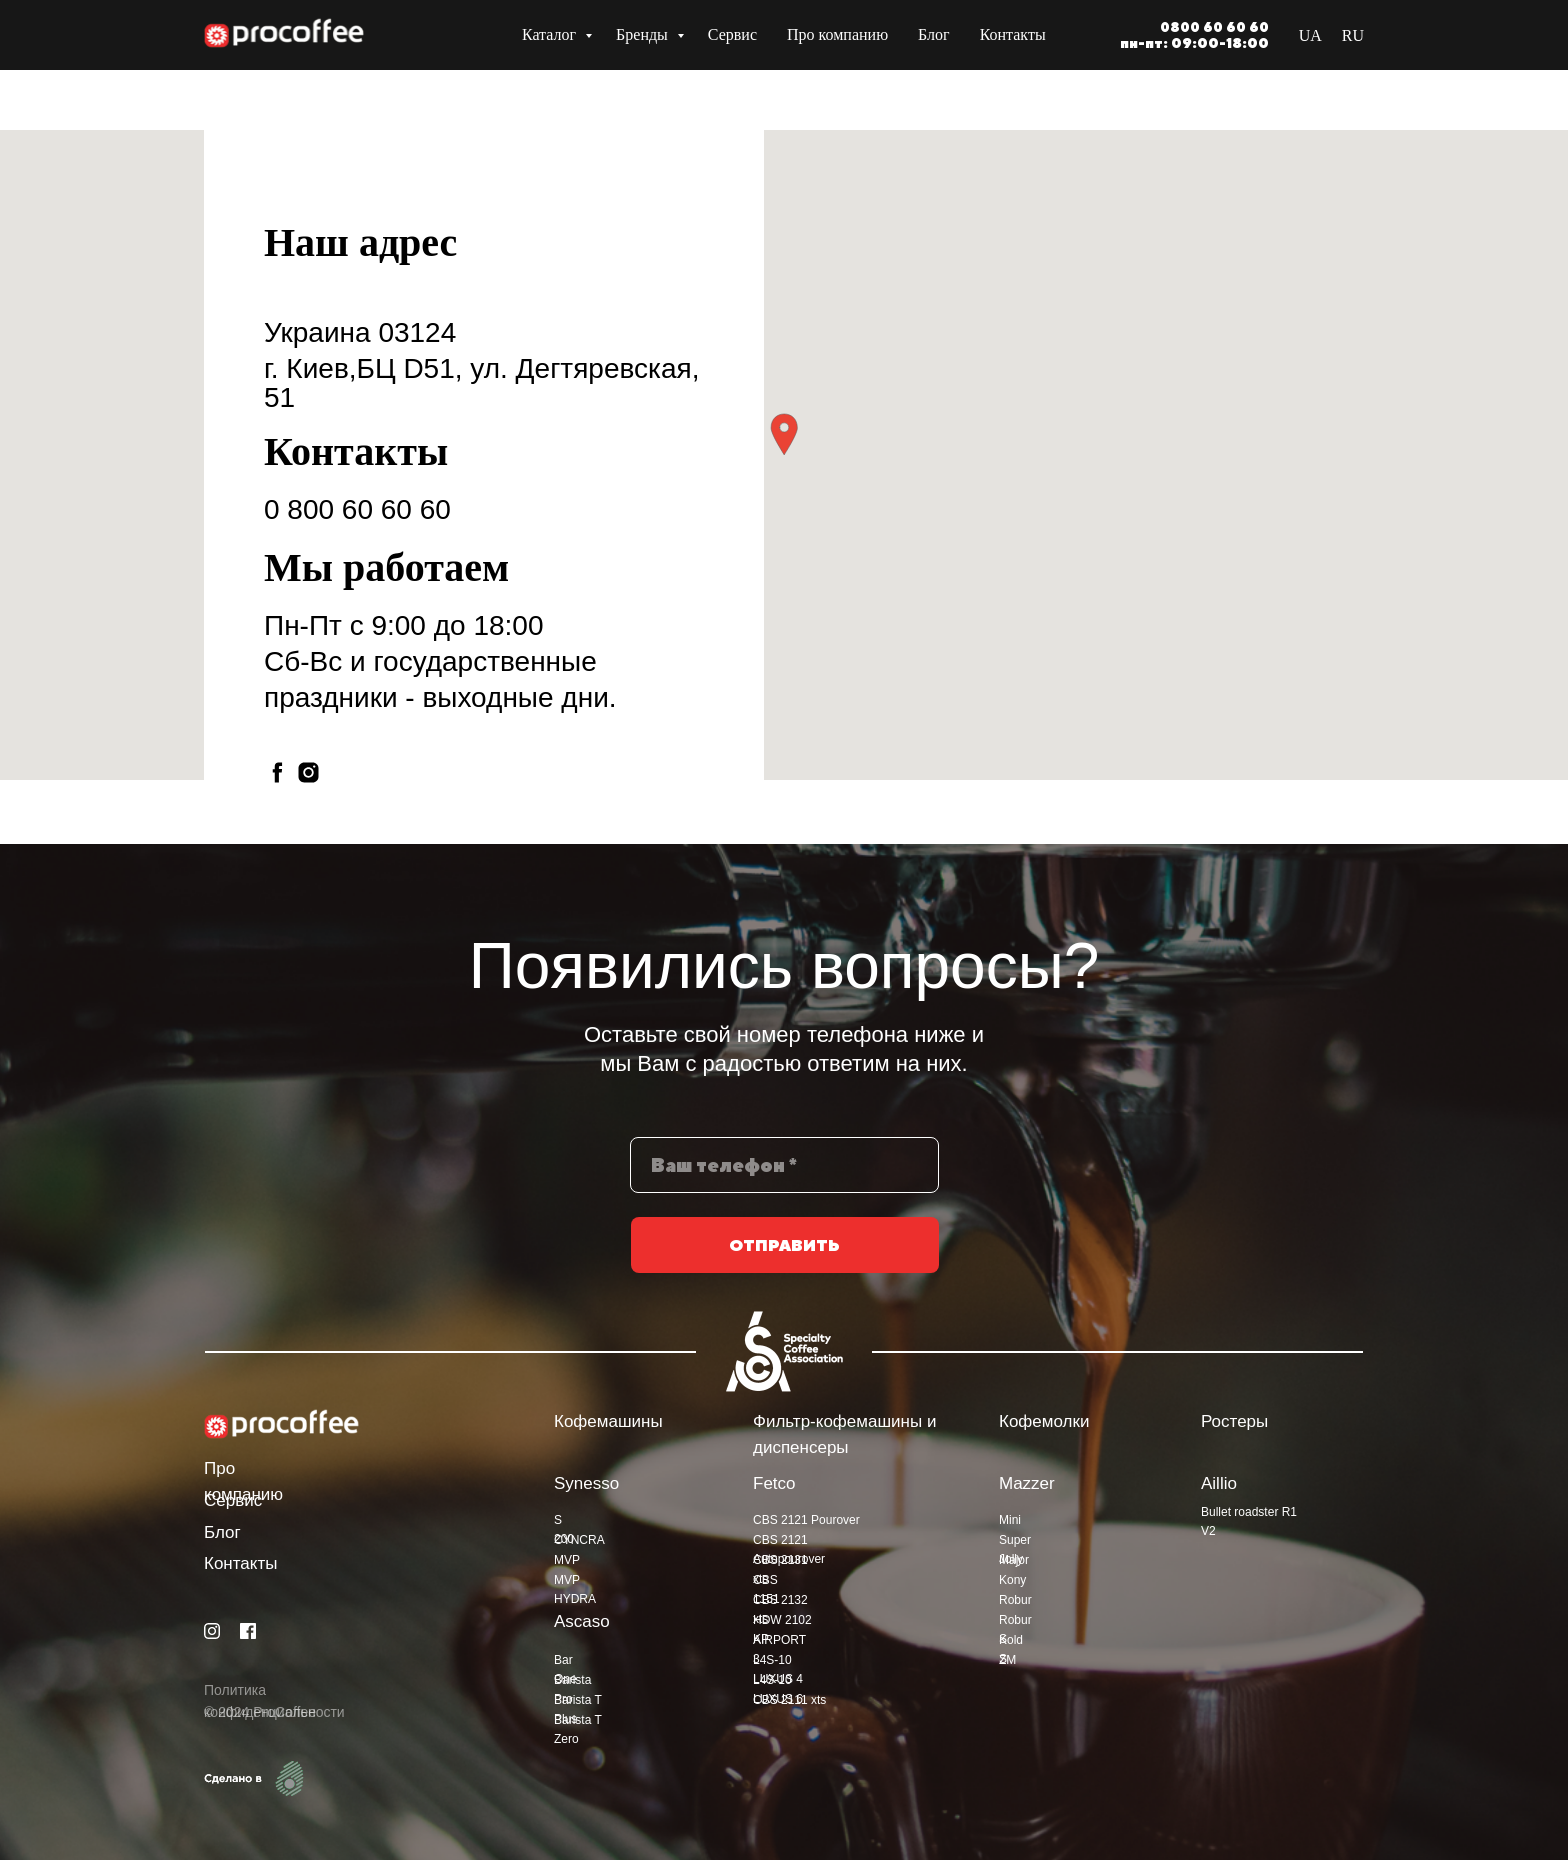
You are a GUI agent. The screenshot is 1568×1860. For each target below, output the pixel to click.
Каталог (551, 34)
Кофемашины (608, 1421)
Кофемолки (1044, 1421)
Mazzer (1027, 1483)
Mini (1010, 1520)
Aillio (1219, 1483)
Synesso (586, 1483)
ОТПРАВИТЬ (784, 1264)
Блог (934, 34)
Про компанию (837, 34)
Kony (1012, 1580)
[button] (784, 434)
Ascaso (582, 1621)
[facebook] (277, 772)
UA (1310, 35)
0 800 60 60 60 (357, 509)
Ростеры (1234, 1421)
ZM (1007, 1660)
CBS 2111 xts (789, 1700)
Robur (1015, 1600)
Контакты (1013, 34)
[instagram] (308, 772)
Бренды (644, 34)
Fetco (774, 1483)
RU (1353, 35)
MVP (567, 1560)
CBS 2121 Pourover (806, 1520)
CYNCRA (579, 1540)
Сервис (732, 34)
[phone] (784, 1184)
